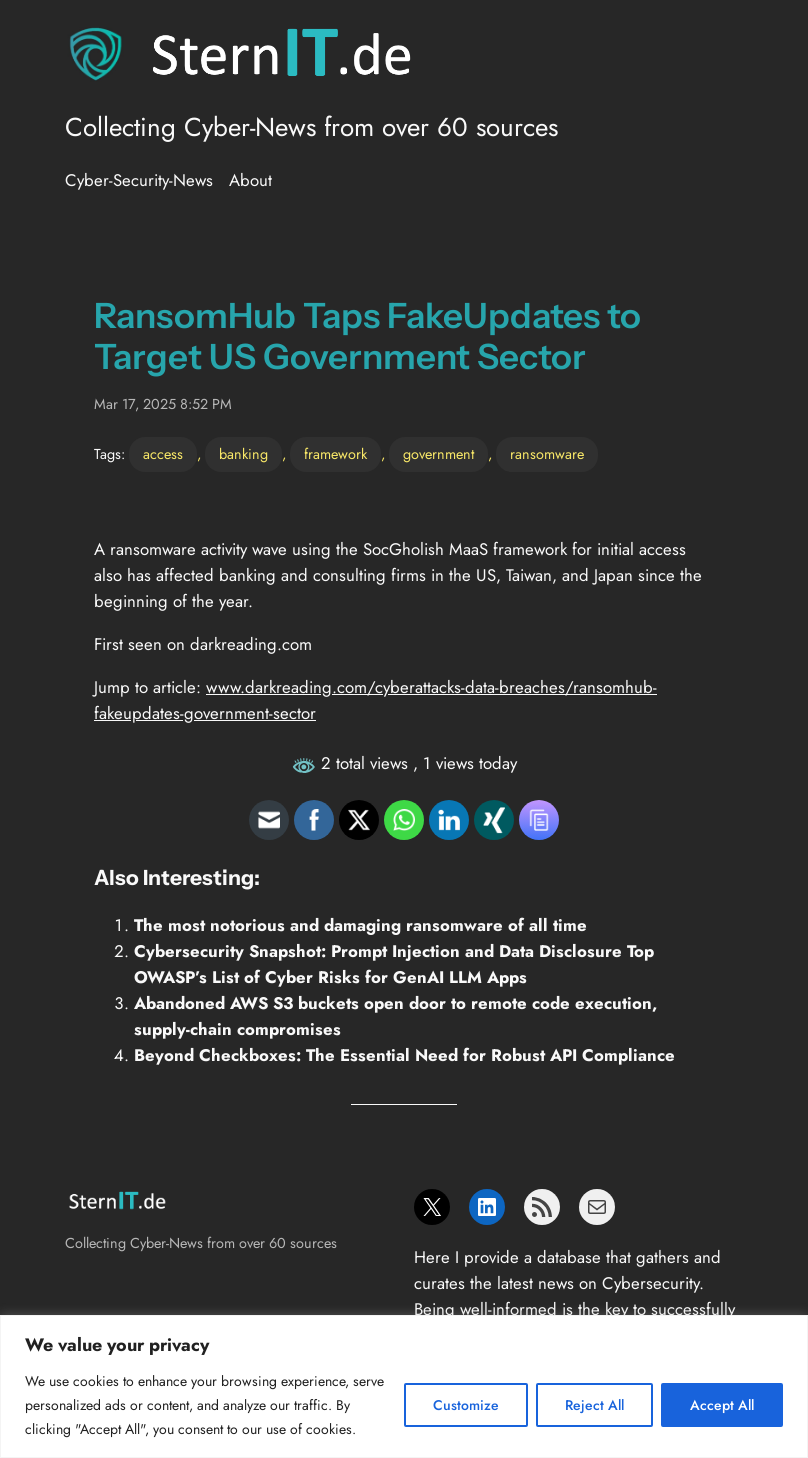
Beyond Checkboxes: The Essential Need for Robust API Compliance (404, 1055)
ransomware (547, 454)
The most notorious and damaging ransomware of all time (360, 925)
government (438, 454)
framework (335, 454)
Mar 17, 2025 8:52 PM (163, 404)
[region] (404, 1386)
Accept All (722, 1405)
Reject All (594, 1405)
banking (243, 454)
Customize (466, 1405)
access (163, 454)
